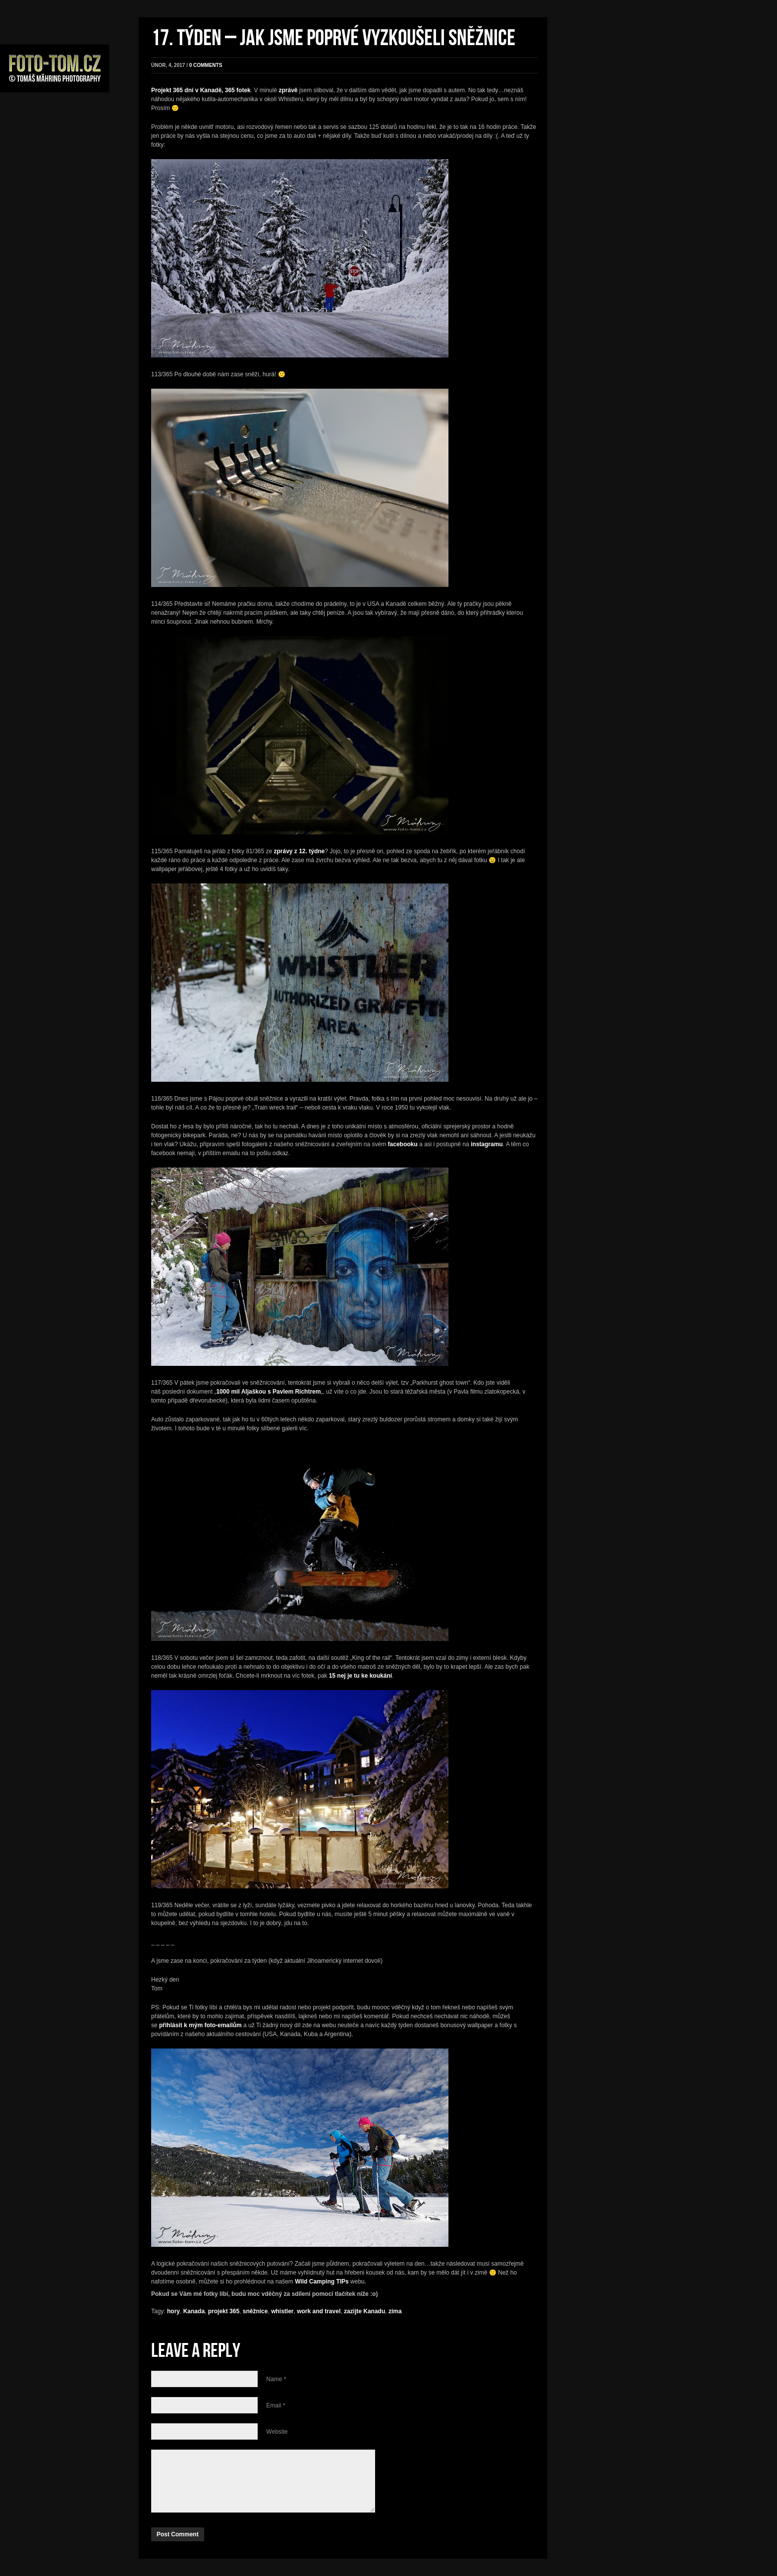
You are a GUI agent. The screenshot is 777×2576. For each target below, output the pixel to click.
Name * (276, 2379)
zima (395, 2311)
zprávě (287, 90)
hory (173, 2311)
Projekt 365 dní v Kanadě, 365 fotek (201, 90)
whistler (282, 2311)
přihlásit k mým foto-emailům (200, 2025)
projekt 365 (223, 2311)
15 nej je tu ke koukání (360, 1675)
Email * (275, 2405)
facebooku (403, 1144)
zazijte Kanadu (364, 2311)
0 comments (205, 65)
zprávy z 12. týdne (299, 851)
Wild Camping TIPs (322, 2281)
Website (276, 2431)
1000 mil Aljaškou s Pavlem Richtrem (268, 1391)
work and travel (318, 2311)
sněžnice (255, 2311)
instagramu (487, 1144)
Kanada (194, 2311)
